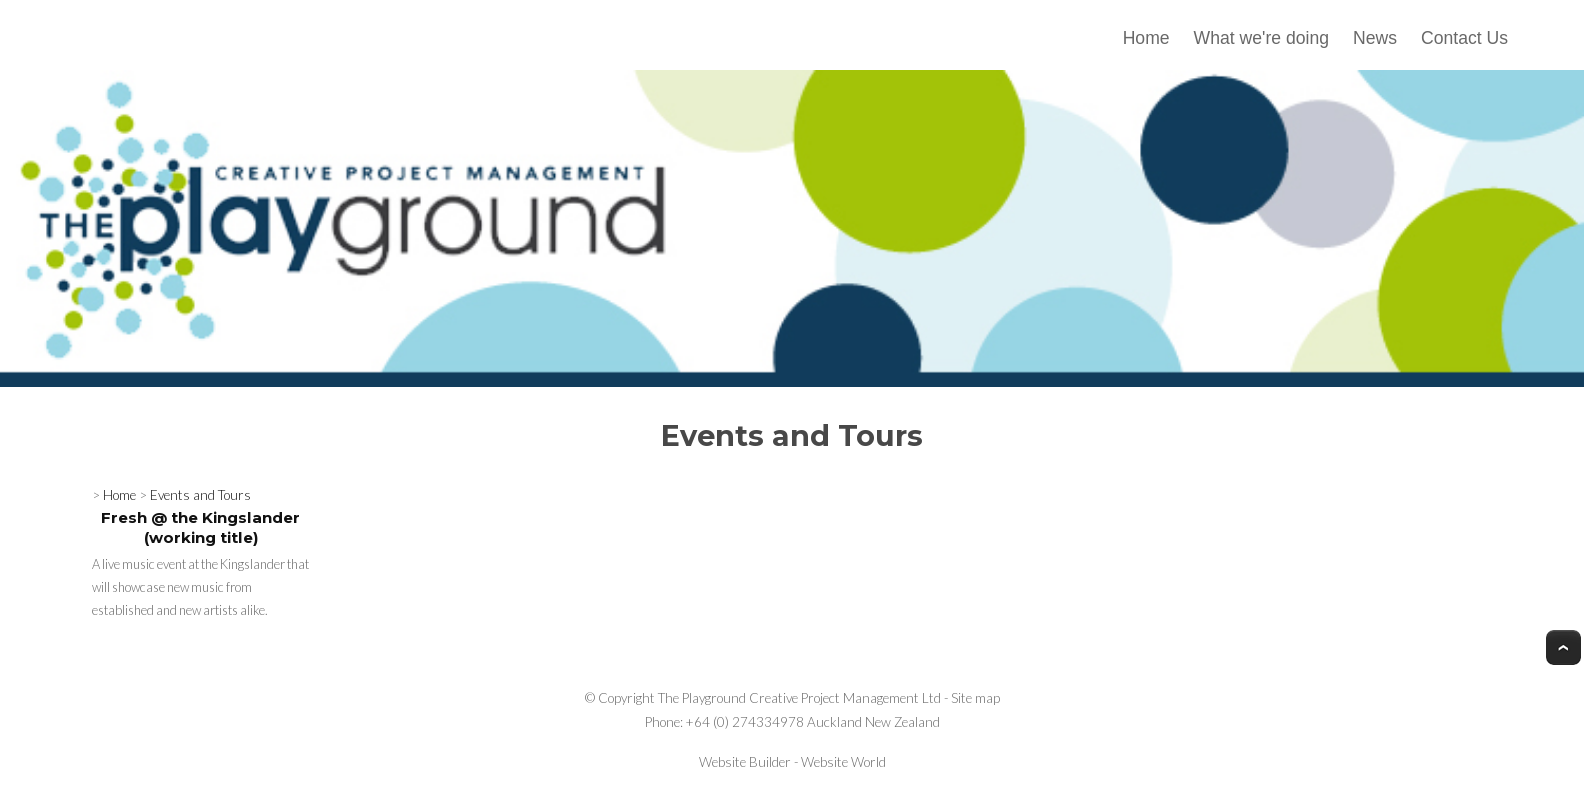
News (1375, 38)
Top (1563, 647)
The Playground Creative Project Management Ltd (799, 698)
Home (1146, 38)
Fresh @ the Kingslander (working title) (200, 527)
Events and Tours (200, 495)
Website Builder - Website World (792, 762)
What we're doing (1261, 38)
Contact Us (1464, 38)
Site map (975, 698)
